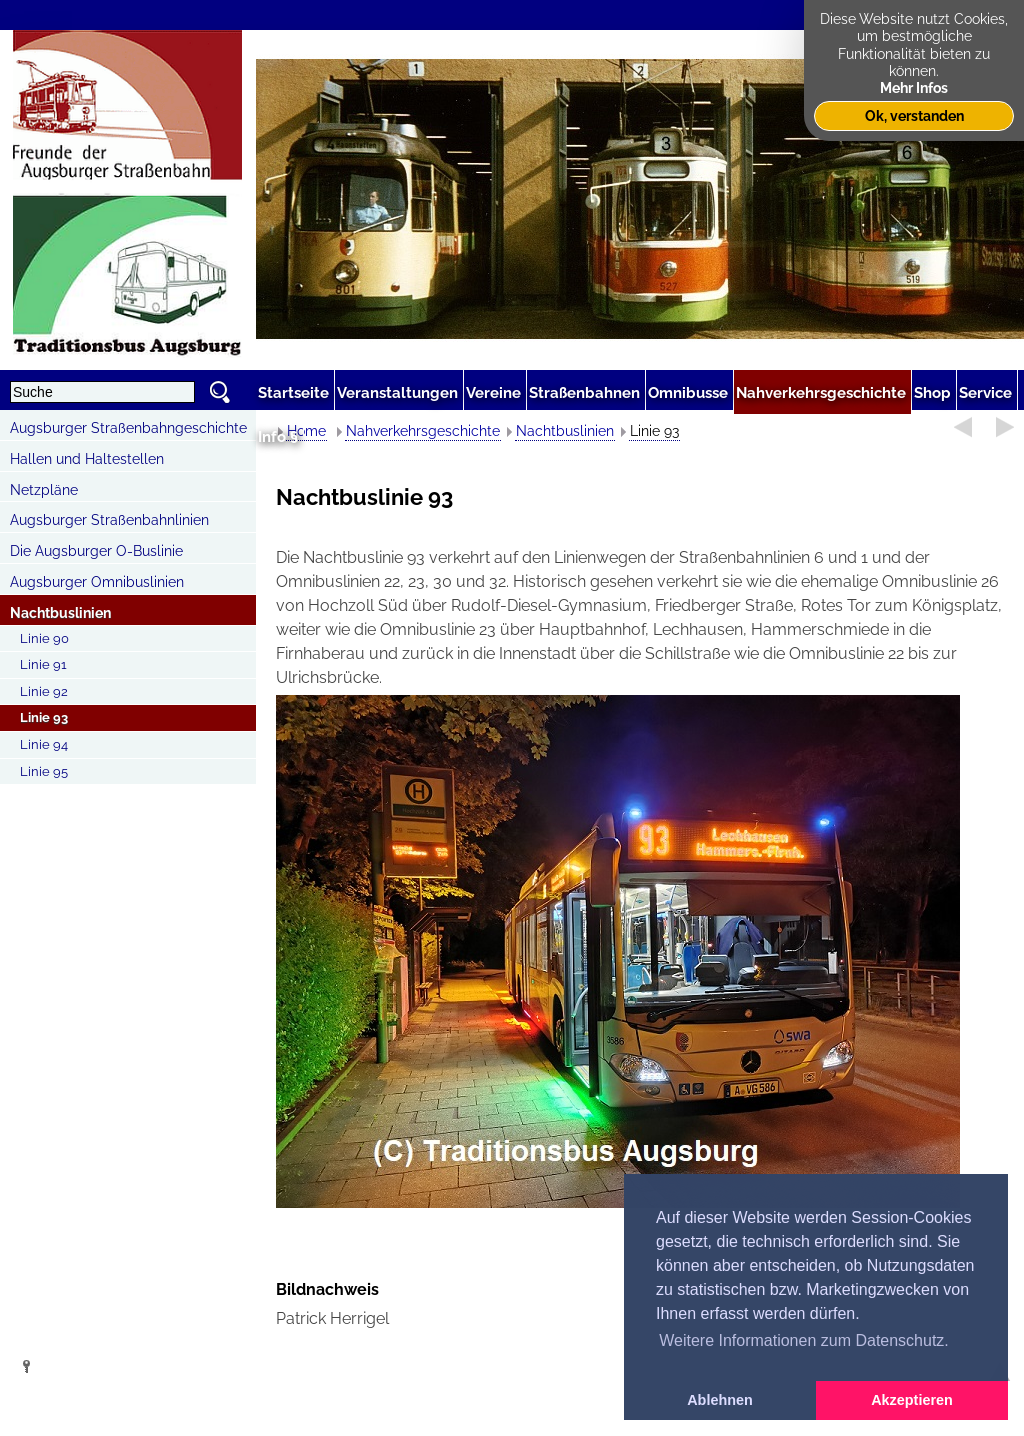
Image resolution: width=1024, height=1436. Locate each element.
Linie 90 (44, 638)
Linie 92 (44, 691)
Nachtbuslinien (60, 613)
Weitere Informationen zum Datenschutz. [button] (804, 1340)
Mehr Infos (914, 87)
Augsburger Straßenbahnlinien (109, 520)
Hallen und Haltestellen (87, 459)
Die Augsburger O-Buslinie (96, 551)
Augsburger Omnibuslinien (97, 582)
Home (306, 431)
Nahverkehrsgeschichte (423, 431)
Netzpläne (44, 490)
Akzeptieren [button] (912, 1400)
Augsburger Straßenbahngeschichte (128, 428)
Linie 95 (44, 771)
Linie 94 (44, 744)
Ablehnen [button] (720, 1400)
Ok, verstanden (914, 115)
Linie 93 (44, 717)
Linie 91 (43, 664)
